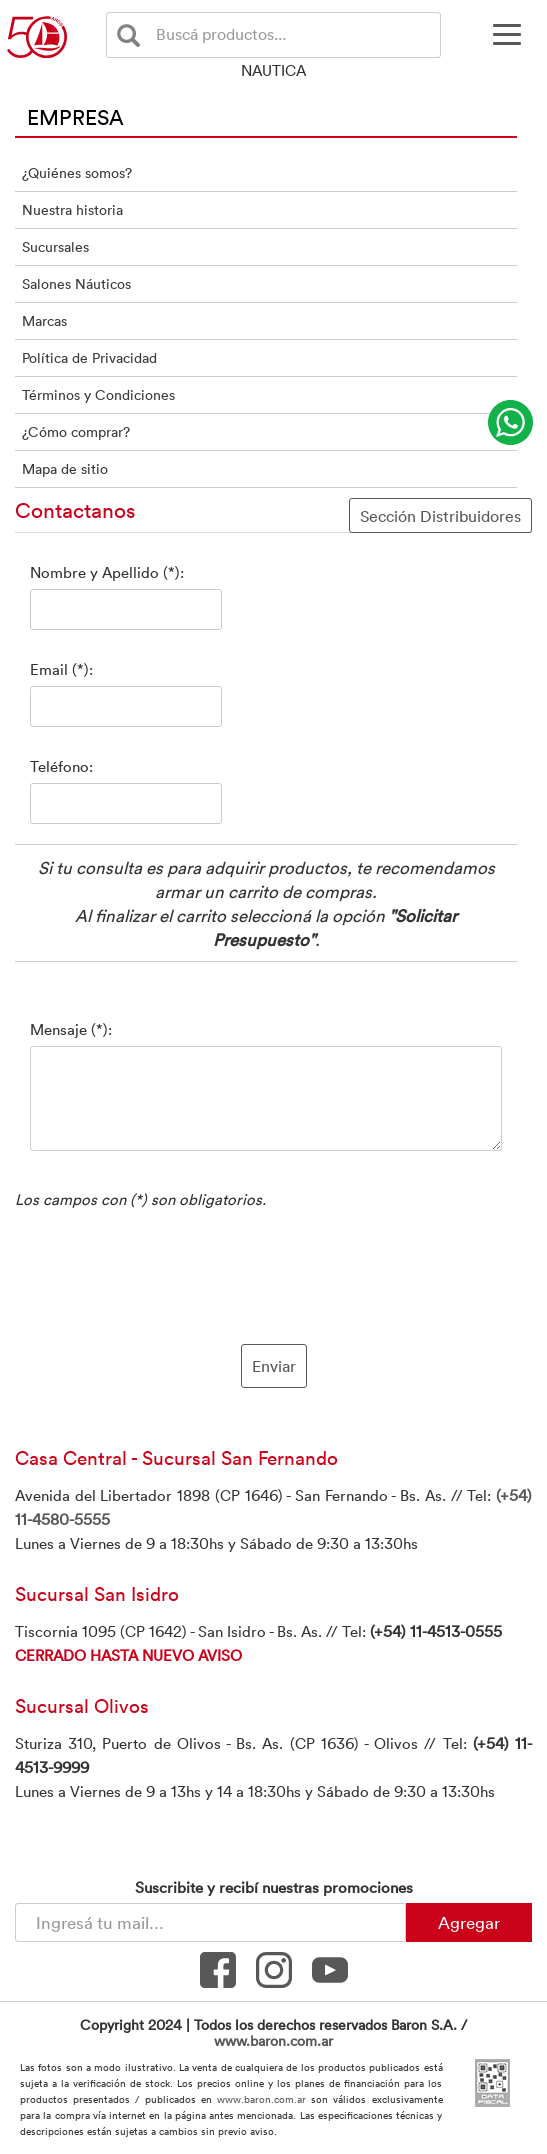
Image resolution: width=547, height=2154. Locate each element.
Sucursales (55, 246)
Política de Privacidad (89, 357)
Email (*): (61, 669)
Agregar (469, 1922)
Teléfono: (61, 766)
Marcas (44, 320)
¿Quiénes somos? (77, 172)
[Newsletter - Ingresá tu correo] (210, 1922)
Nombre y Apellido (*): (107, 572)
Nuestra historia (72, 209)
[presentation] (274, 1274)
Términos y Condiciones (98, 394)
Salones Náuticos (76, 283)
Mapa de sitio (65, 468)
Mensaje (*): (71, 1029)
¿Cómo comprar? (76, 431)
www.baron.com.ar (273, 2040)
